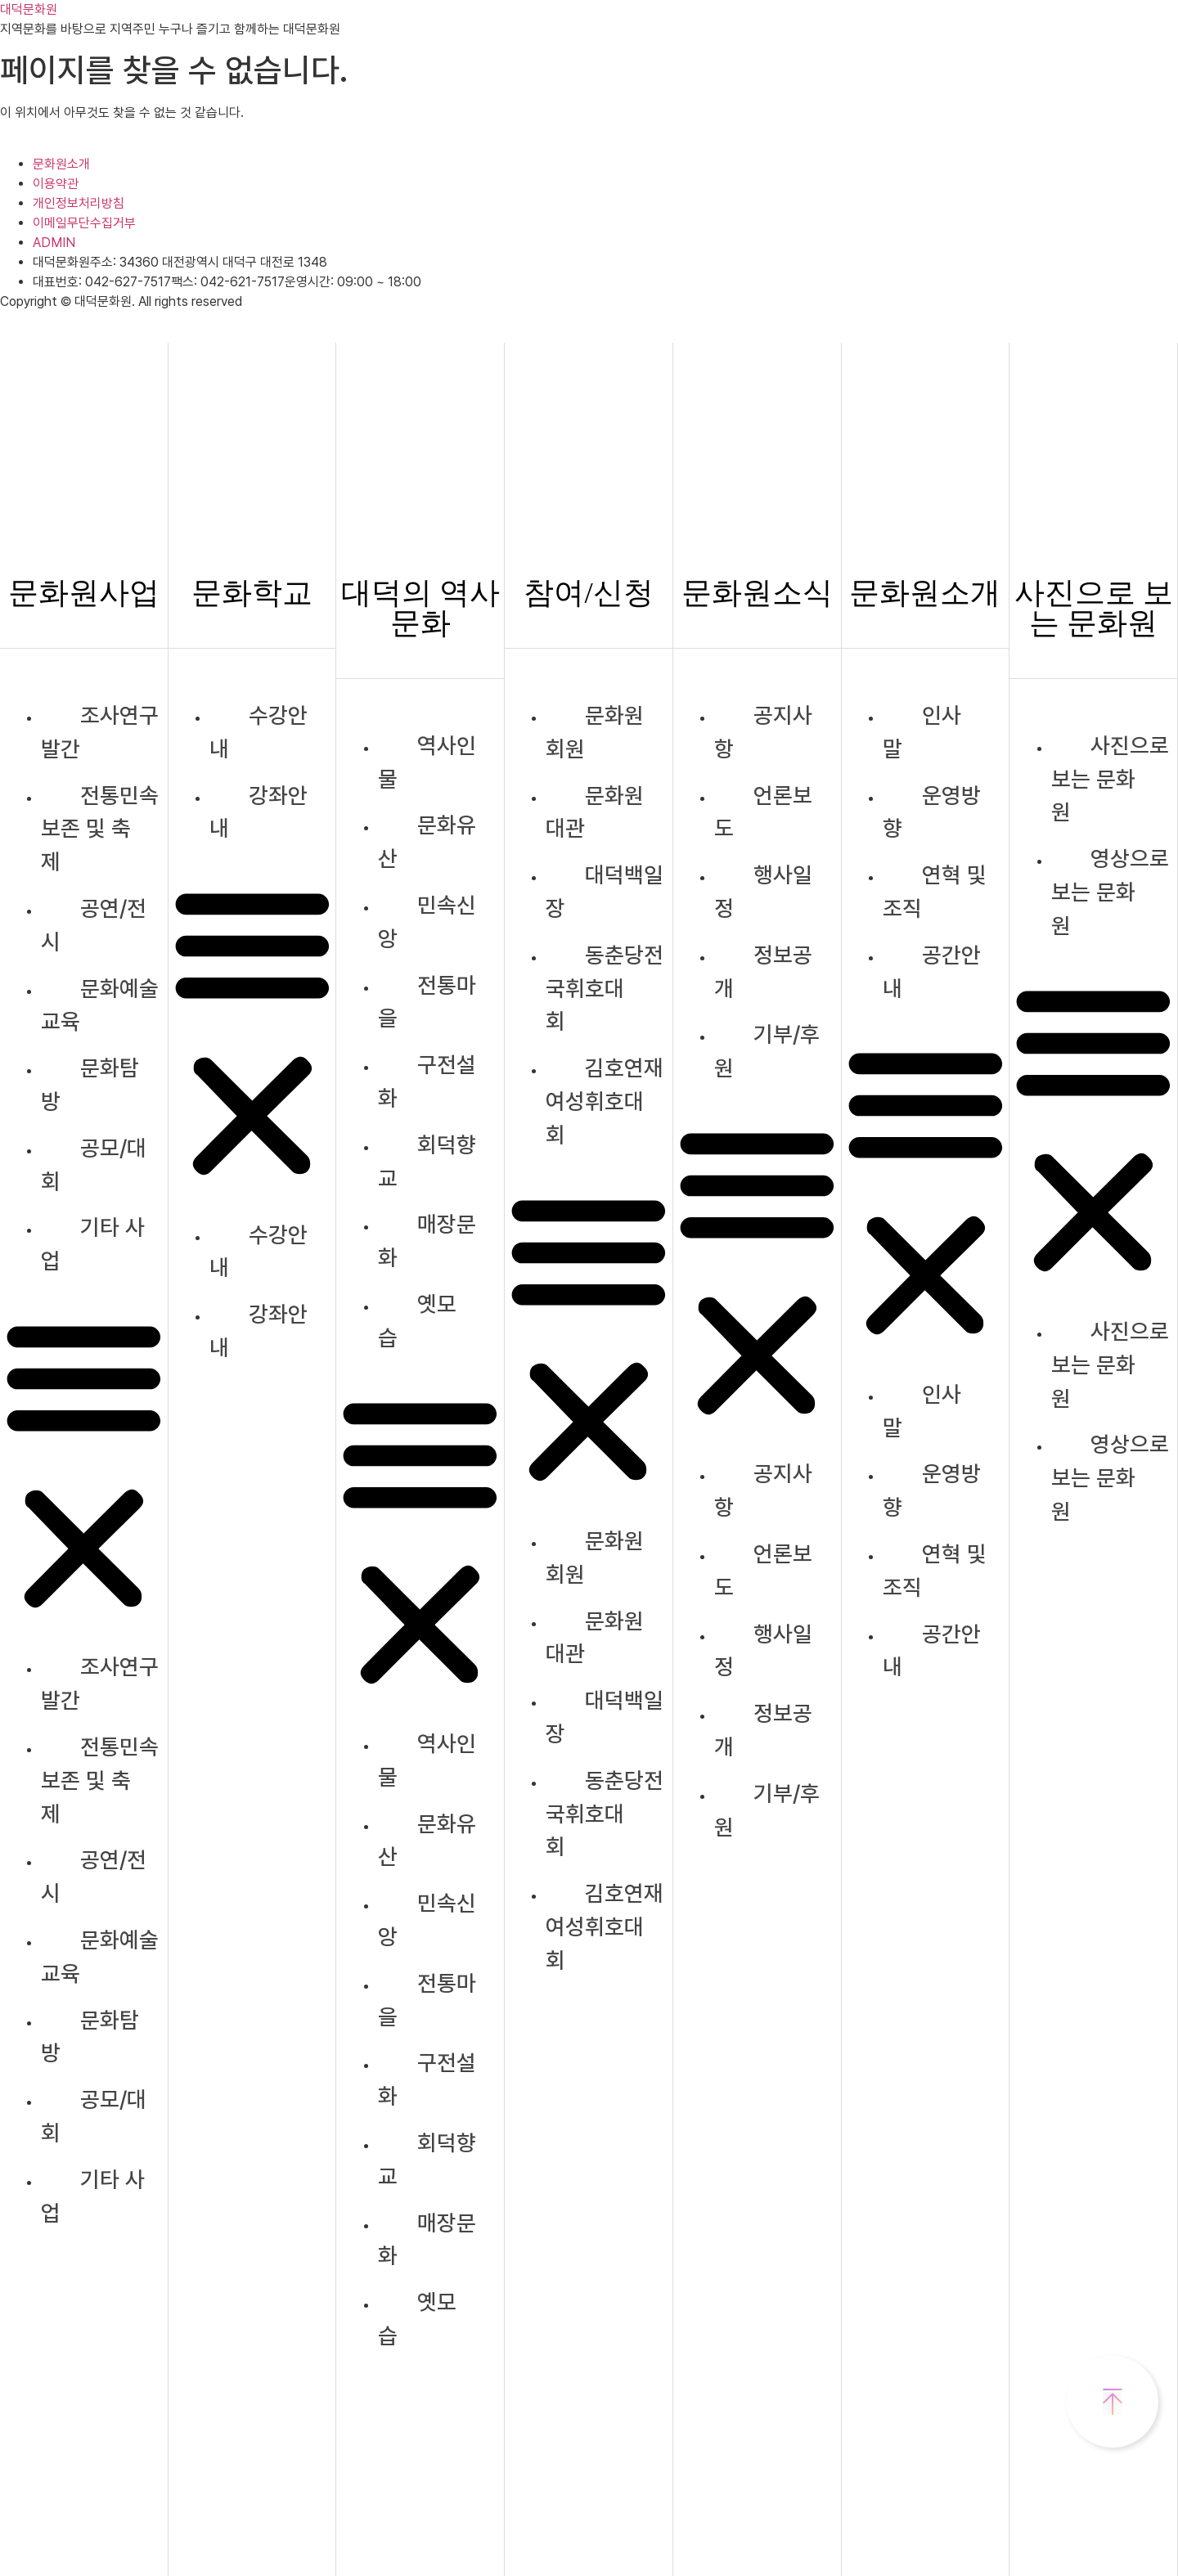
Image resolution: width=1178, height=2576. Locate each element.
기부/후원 (767, 1051)
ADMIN (54, 242)
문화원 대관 (595, 812)
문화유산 (427, 841)
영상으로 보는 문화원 (1110, 892)
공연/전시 (93, 925)
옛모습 (417, 1321)
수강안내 (258, 732)
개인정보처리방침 (78, 203)
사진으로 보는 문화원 (1110, 779)
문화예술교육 (100, 1005)
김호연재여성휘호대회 (604, 1101)
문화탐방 (90, 1084)
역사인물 (427, 762)
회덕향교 (427, 1161)
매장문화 (427, 1241)
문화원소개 (61, 164)
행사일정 (763, 891)
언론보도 (763, 812)
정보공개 (763, 972)
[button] (84, 1465)
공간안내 (932, 972)
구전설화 (427, 1081)
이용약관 (56, 183)
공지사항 (763, 732)
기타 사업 (93, 1244)
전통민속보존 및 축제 (100, 829)
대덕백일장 (604, 891)
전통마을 (427, 1002)
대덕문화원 (28, 9)
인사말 (922, 732)
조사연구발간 (100, 732)
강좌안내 (258, 812)
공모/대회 (93, 1165)
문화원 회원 (595, 732)
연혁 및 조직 (935, 891)
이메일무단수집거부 (84, 223)
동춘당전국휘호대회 (604, 989)
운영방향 (932, 812)
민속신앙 (427, 922)
